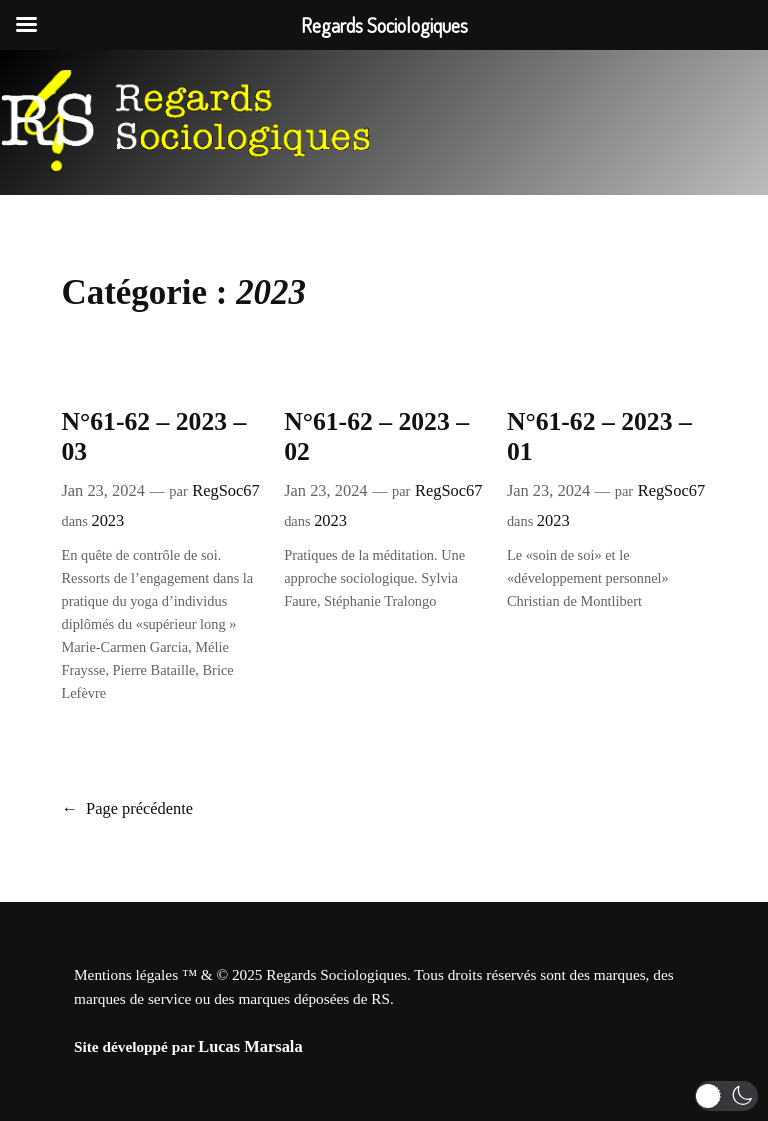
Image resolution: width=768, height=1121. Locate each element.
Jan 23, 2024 (102, 490)
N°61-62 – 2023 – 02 (376, 437)
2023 (107, 520)
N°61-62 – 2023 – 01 (599, 437)
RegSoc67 (225, 490)
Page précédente (127, 808)
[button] (726, 1096)
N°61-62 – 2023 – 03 (153, 437)
